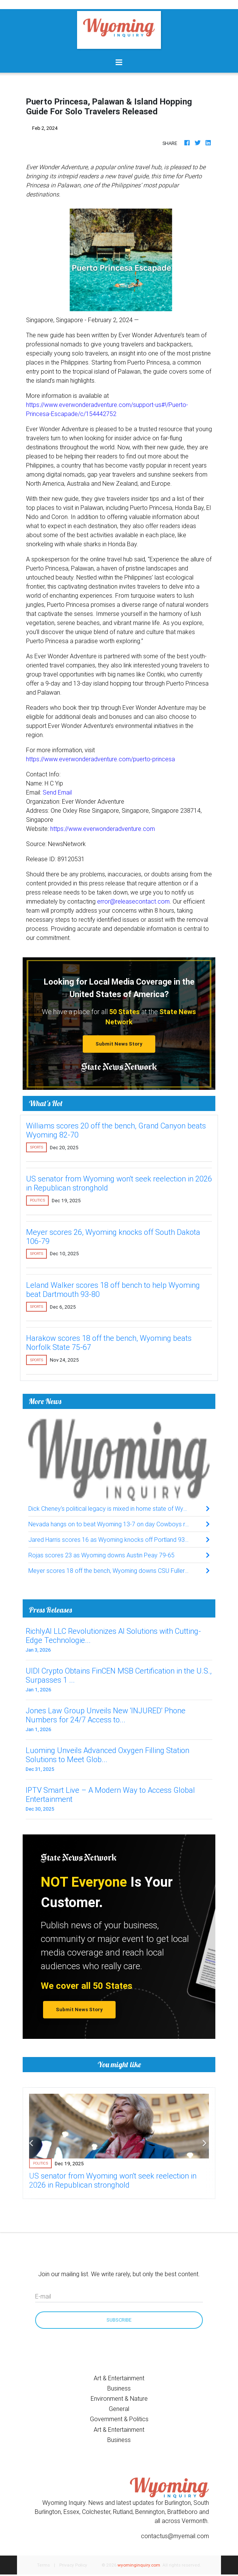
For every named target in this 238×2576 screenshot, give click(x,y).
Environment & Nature (119, 2398)
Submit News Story (119, 1044)
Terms (43, 2565)
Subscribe (119, 2320)
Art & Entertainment (119, 2378)
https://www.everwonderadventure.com (102, 828)
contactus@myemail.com (175, 2536)
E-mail (43, 2296)
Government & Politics (119, 2419)
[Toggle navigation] (119, 62)
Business (119, 2388)
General (119, 2408)
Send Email (57, 792)
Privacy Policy (73, 2565)
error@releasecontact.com (133, 901)
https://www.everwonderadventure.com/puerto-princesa (100, 759)
